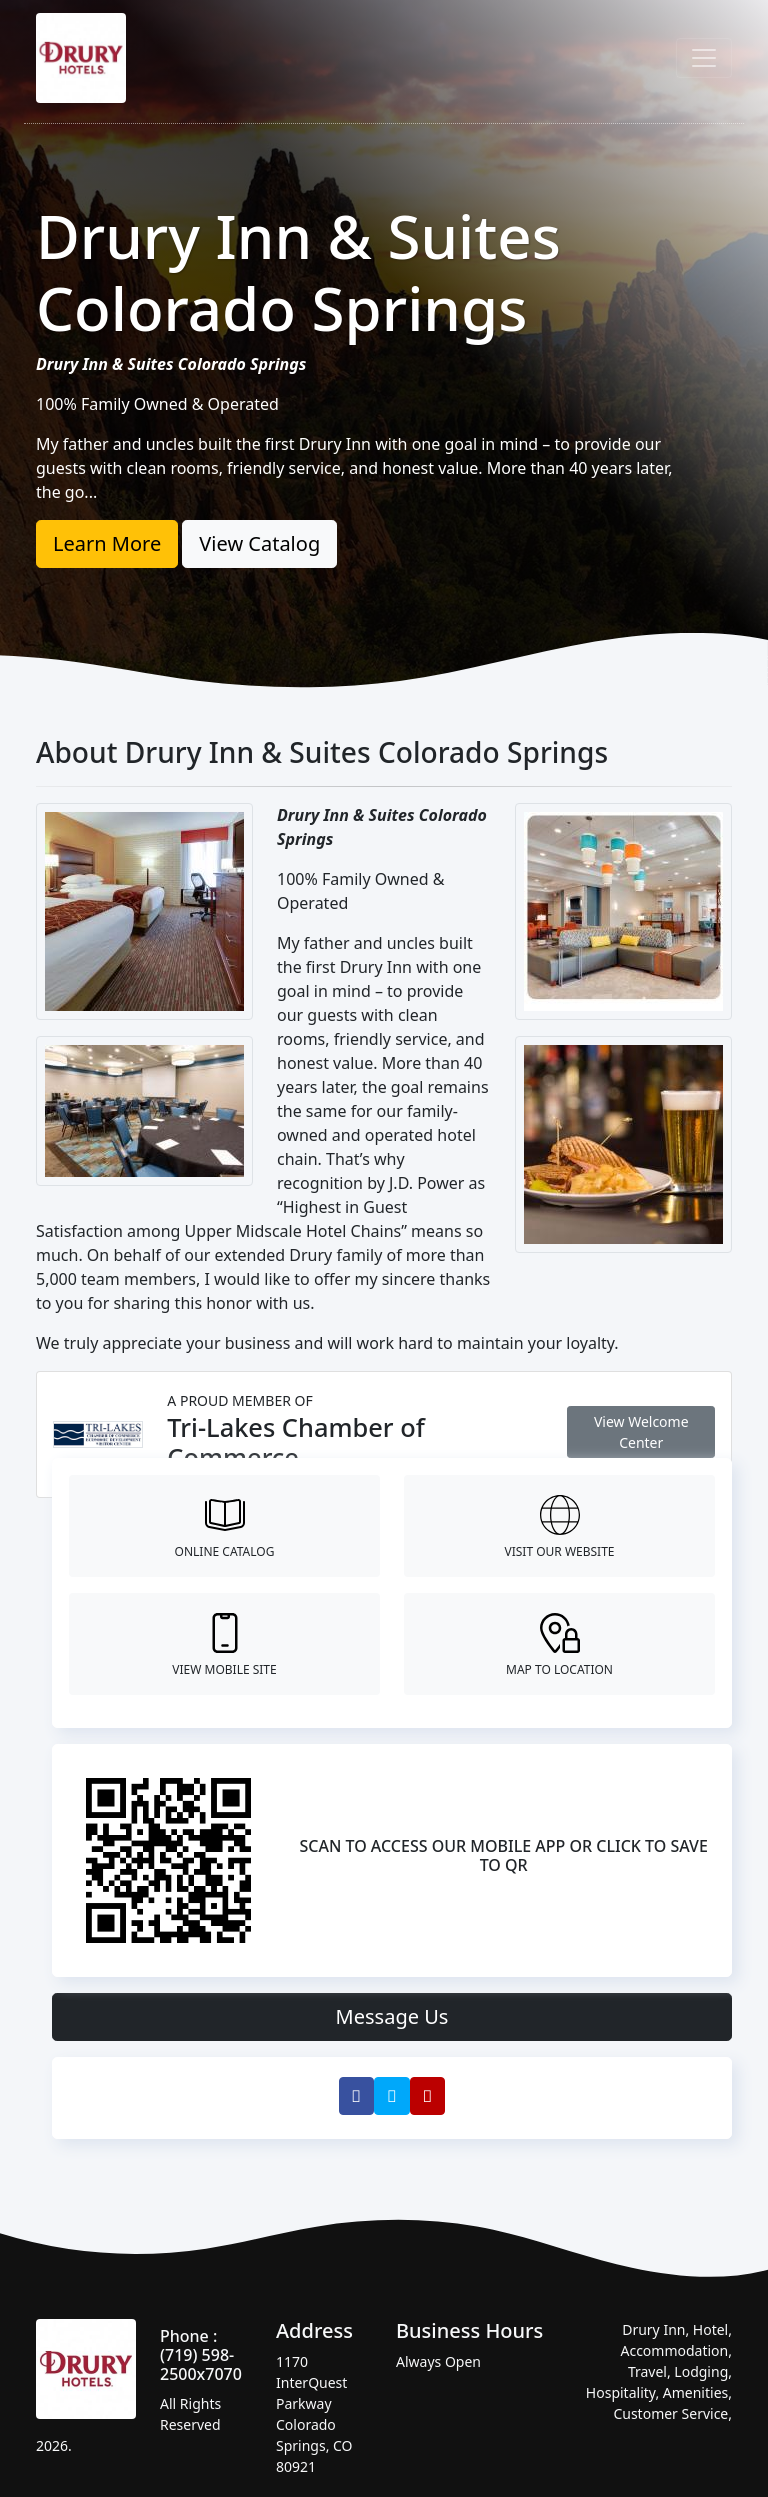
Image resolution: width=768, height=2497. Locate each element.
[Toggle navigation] (704, 58)
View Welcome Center (641, 1432)
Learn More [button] (107, 543)
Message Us (392, 2016)
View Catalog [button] (259, 543)
